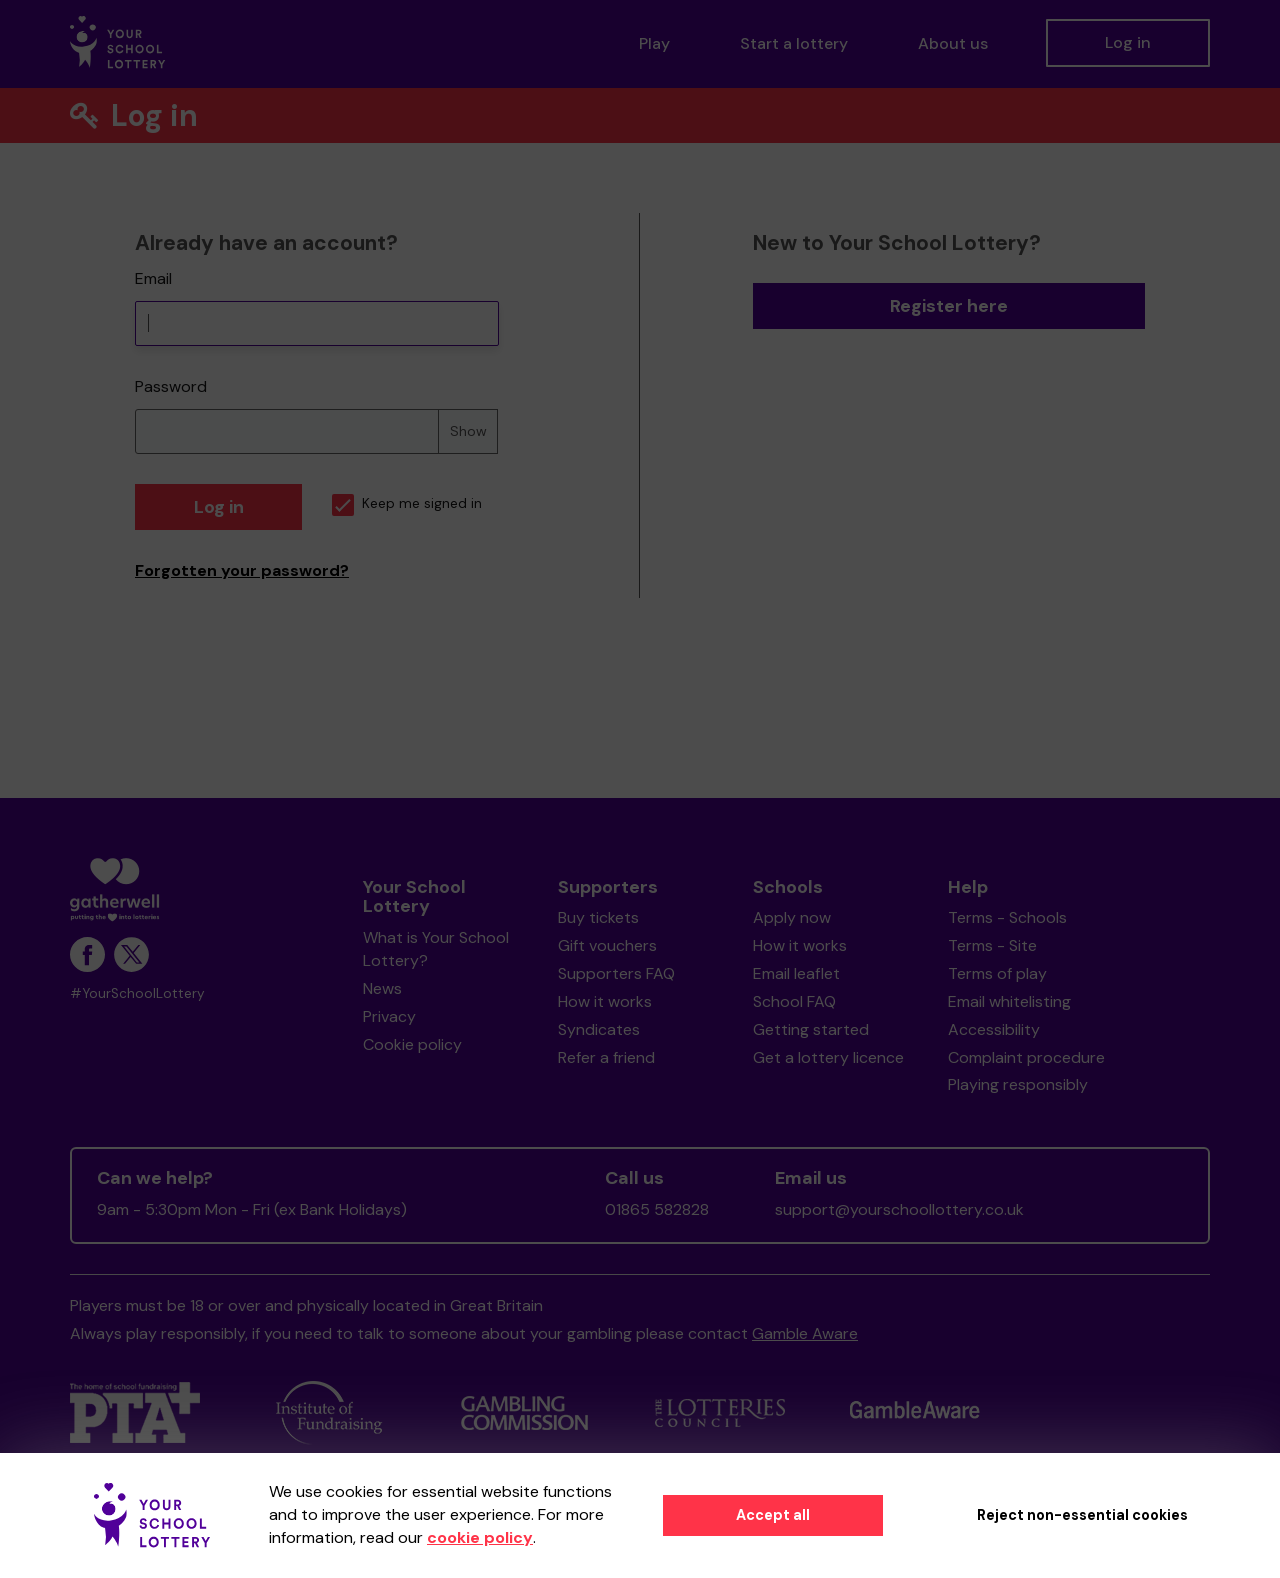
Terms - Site (992, 945)
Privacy (389, 1016)
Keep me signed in (407, 503)
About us (953, 43)
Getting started (811, 1029)
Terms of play (997, 973)
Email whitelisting (1009, 1001)
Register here (949, 306)
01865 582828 (657, 1209)
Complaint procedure (1026, 1057)
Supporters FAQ (616, 973)
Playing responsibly (1018, 1084)
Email (153, 278)
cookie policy (480, 1537)
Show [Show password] (468, 431)
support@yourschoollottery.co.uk (899, 1209)
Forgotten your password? (242, 570)
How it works (605, 1001)
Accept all (773, 1515)
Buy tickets (598, 917)
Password (171, 386)
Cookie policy (412, 1044)
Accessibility (994, 1029)
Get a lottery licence (828, 1057)
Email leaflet (796, 973)
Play (654, 43)
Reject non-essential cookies (1082, 1515)
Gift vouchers (607, 945)
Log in (1128, 42)
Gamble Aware (805, 1333)
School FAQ (794, 1001)
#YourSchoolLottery (137, 993)
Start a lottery (794, 43)
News (382, 988)
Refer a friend (606, 1057)
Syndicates (599, 1029)
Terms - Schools (1007, 917)
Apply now (792, 917)
